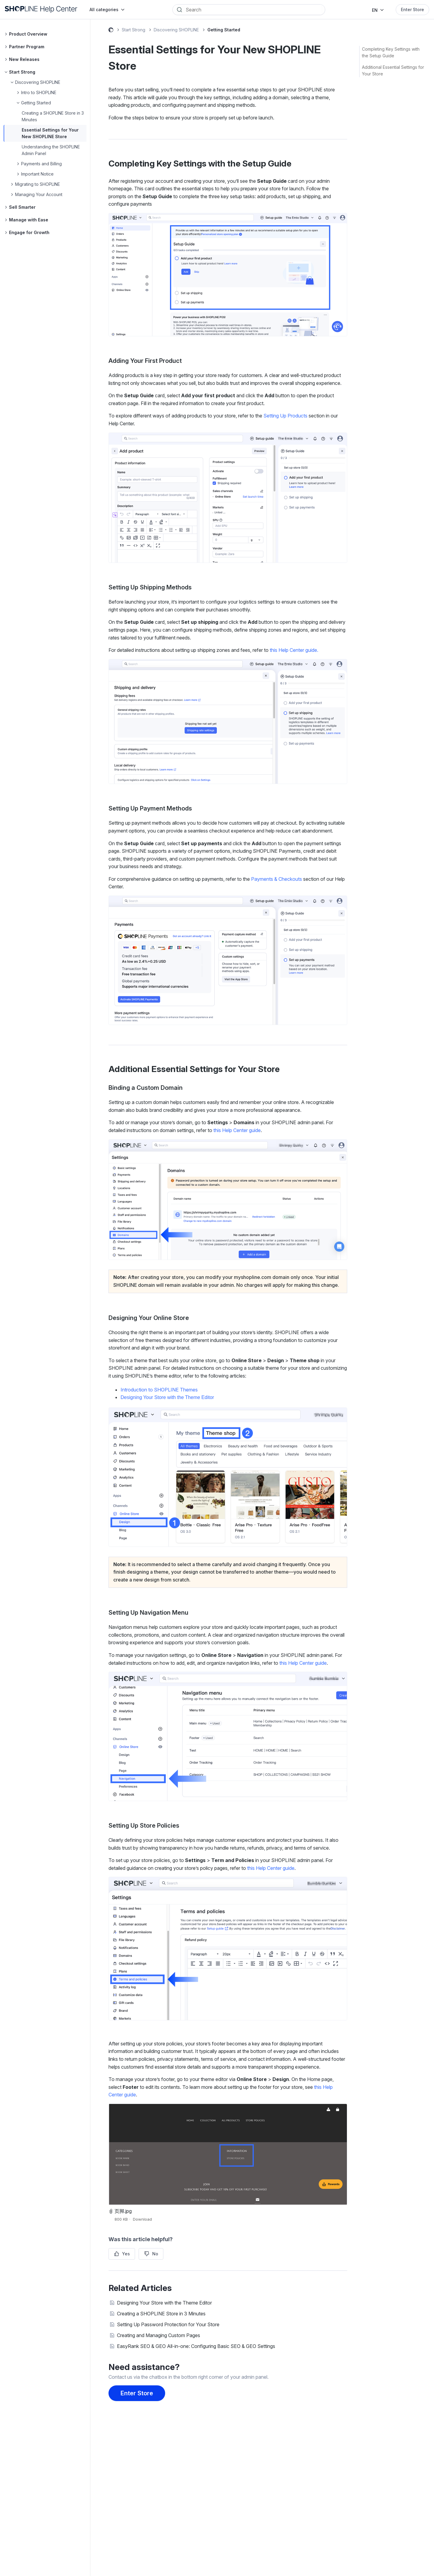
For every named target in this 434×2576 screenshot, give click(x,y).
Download (142, 2219)
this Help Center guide (237, 1130)
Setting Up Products (285, 416)
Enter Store (412, 9)
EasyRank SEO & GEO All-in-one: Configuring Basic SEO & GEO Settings (196, 2346)
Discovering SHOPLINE (176, 29)
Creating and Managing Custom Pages (158, 2335)
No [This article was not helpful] (155, 2253)
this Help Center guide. (293, 650)
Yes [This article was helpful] (126, 2253)
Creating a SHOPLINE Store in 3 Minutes (161, 2314)
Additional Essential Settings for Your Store (393, 70)
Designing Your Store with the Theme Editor (167, 1397)
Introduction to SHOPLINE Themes (159, 1390)
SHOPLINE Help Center (110, 30)
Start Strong (133, 29)
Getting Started (223, 29)
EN (375, 10)
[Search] (253, 10)
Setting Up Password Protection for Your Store (168, 2324)
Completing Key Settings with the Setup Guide (391, 52)
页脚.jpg (123, 2211)
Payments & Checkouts (276, 879)
